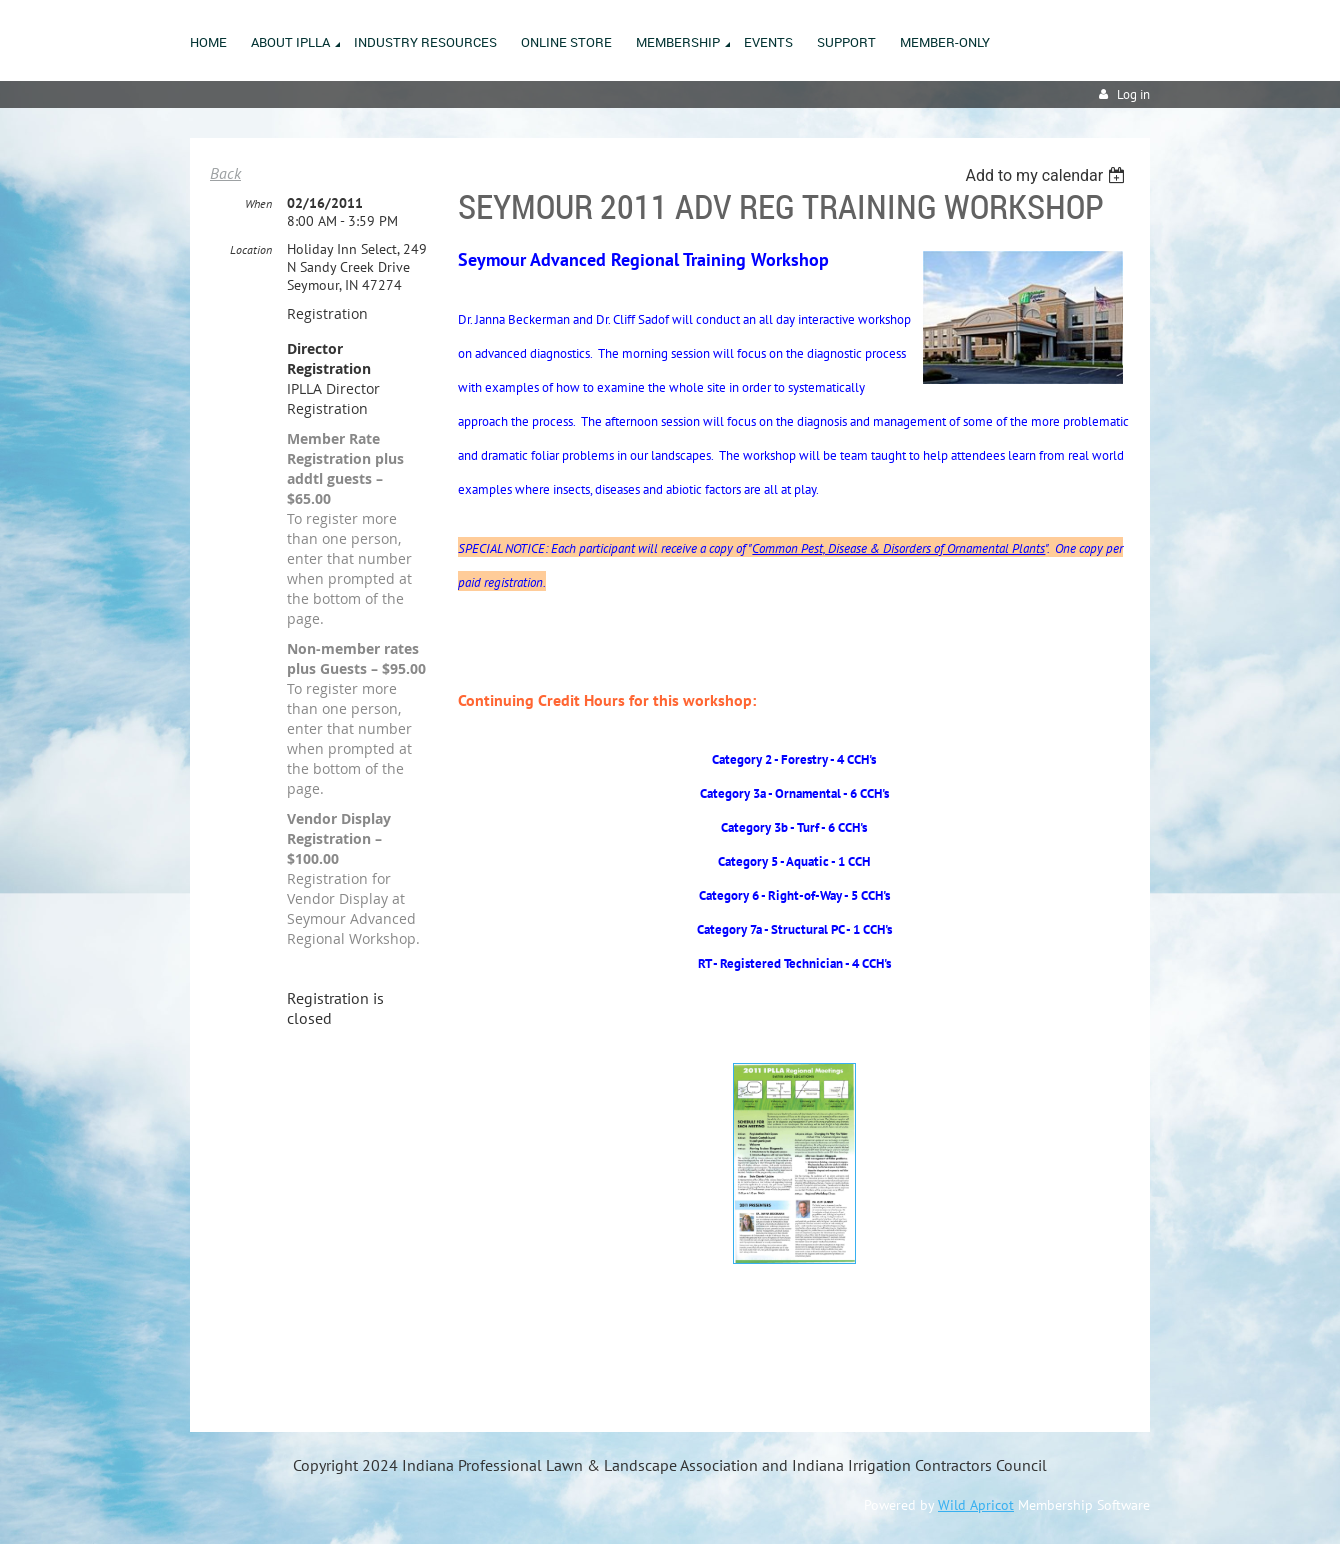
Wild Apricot (976, 1505)
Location (251, 249)
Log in (1133, 94)
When (258, 203)
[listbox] (1047, 175)
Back (225, 173)
